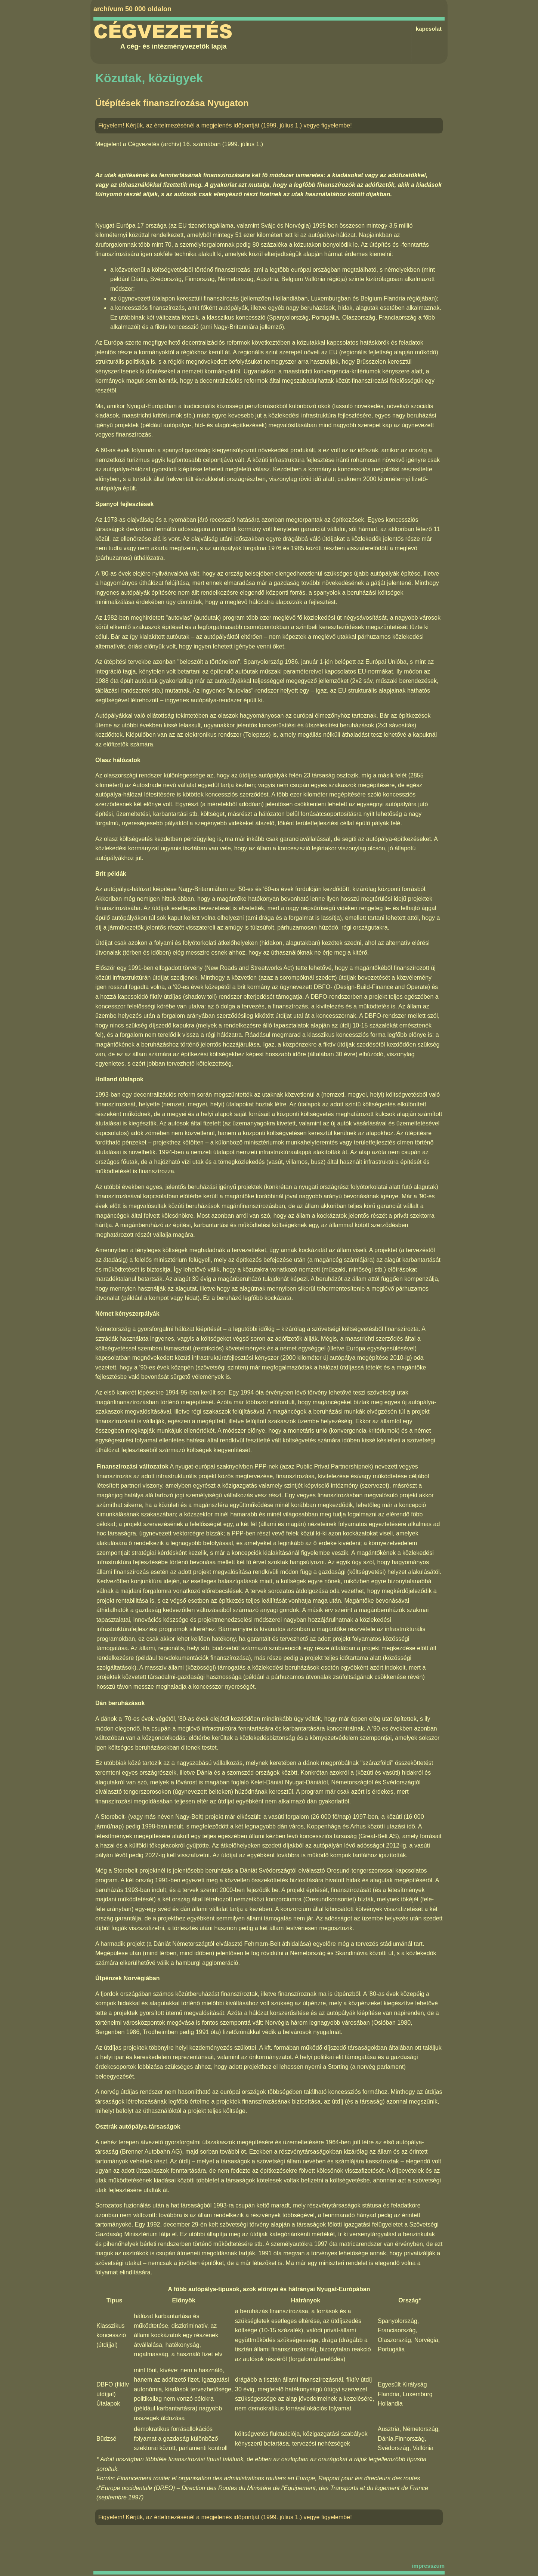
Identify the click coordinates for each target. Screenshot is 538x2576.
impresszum (428, 2566)
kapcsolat (429, 28)
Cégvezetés (162, 31)
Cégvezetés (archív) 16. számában (174, 144)
